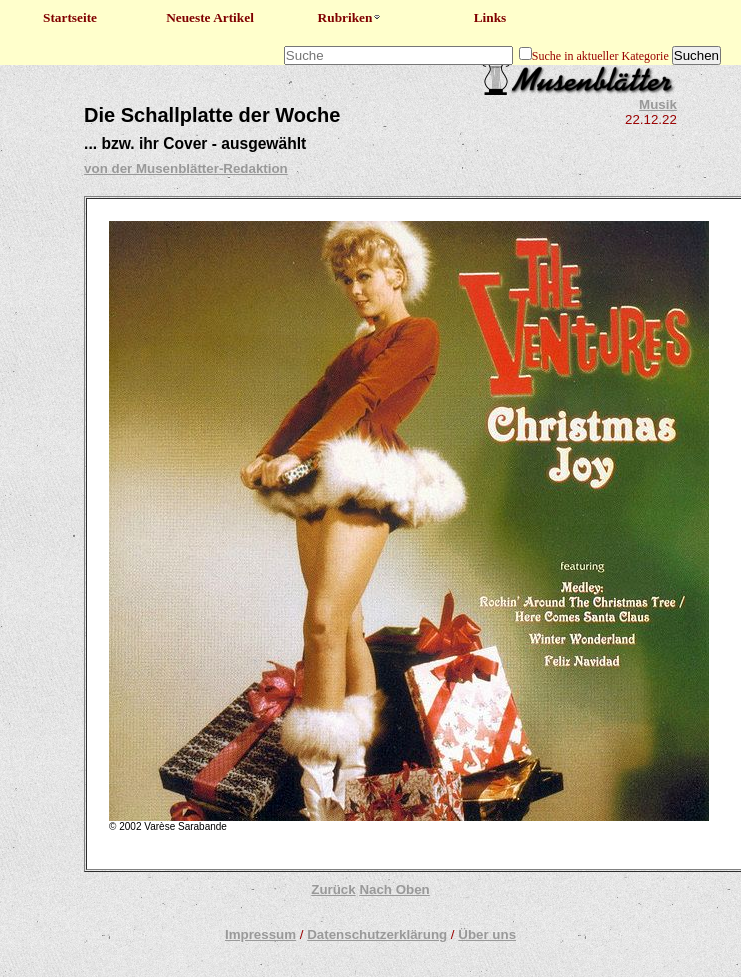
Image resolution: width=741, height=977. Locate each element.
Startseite (70, 17)
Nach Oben (394, 889)
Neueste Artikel (210, 17)
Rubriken (350, 17)
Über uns (487, 934)
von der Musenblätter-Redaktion (186, 168)
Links (490, 17)
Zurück (333, 889)
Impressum (260, 934)
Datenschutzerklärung (377, 934)
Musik (658, 104)
